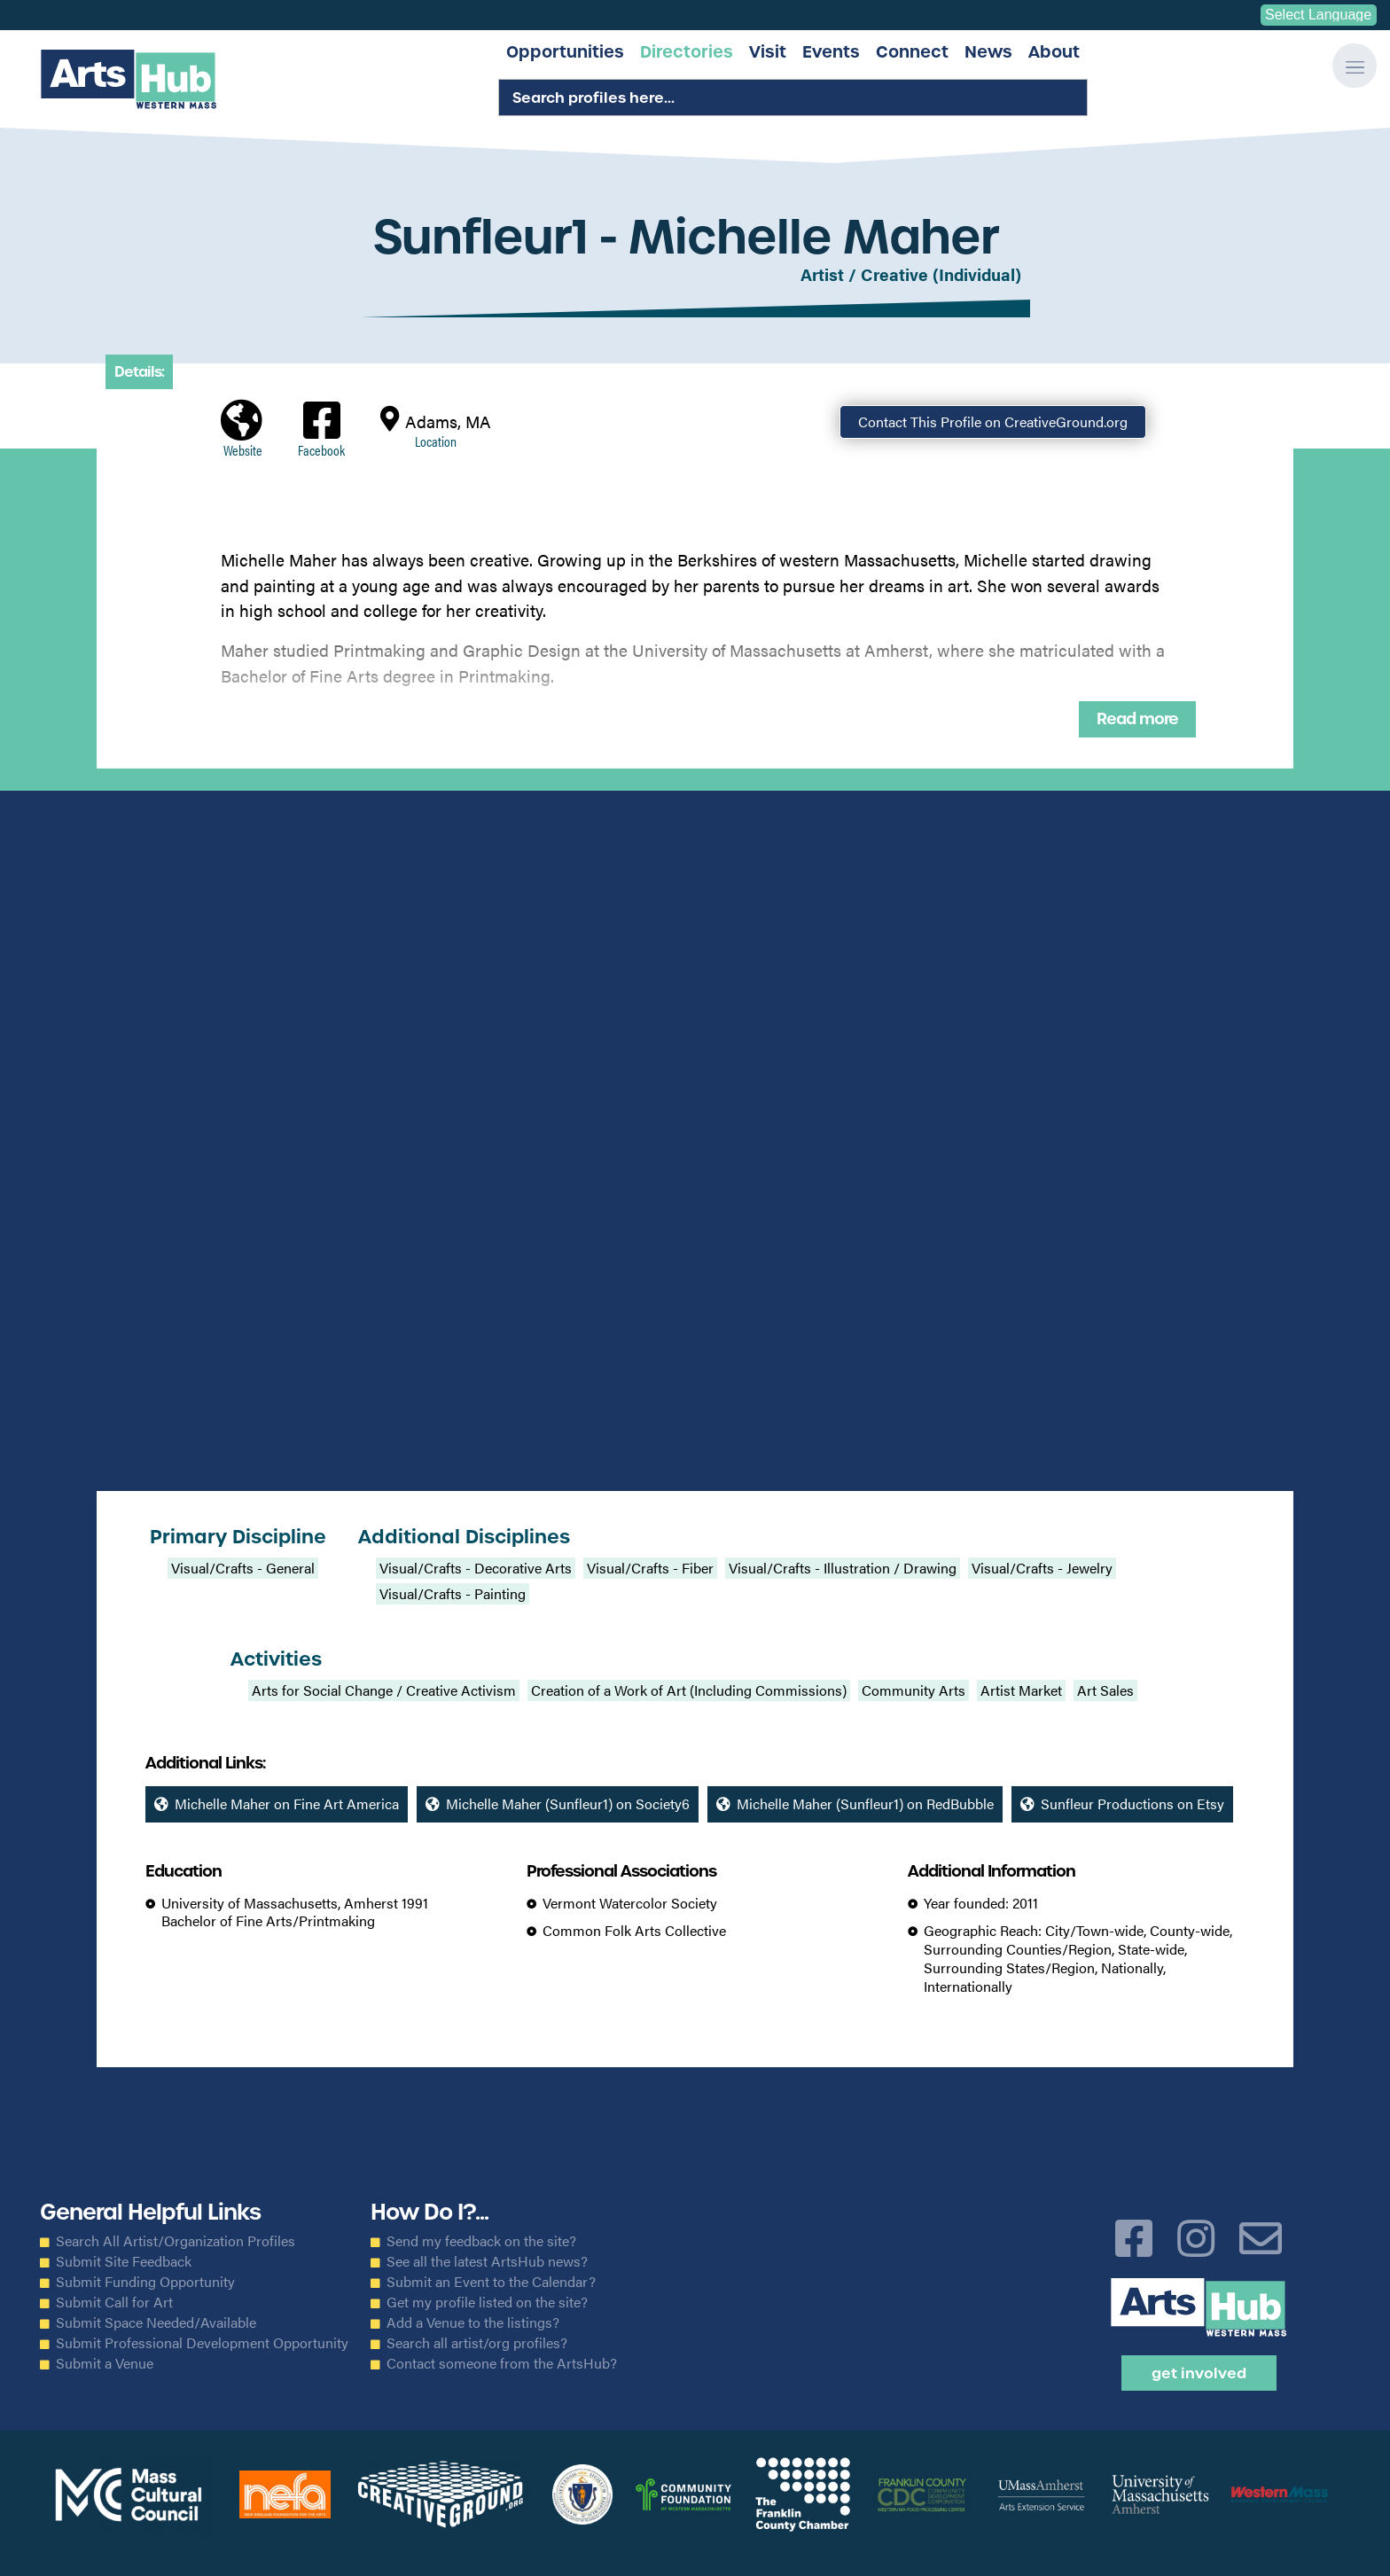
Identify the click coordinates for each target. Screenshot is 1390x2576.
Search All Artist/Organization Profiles (175, 2241)
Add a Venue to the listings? (473, 2322)
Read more (1137, 719)
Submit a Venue (104, 2363)
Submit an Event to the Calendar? (491, 2282)
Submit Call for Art (114, 2302)
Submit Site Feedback (123, 2261)
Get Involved (1199, 2373)
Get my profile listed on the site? (487, 2302)
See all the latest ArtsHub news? (487, 2261)
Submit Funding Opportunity (145, 2282)
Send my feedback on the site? (481, 2241)
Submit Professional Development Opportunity (202, 2343)
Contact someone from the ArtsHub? (502, 2363)
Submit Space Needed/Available (156, 2322)
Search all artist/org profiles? (477, 2343)
